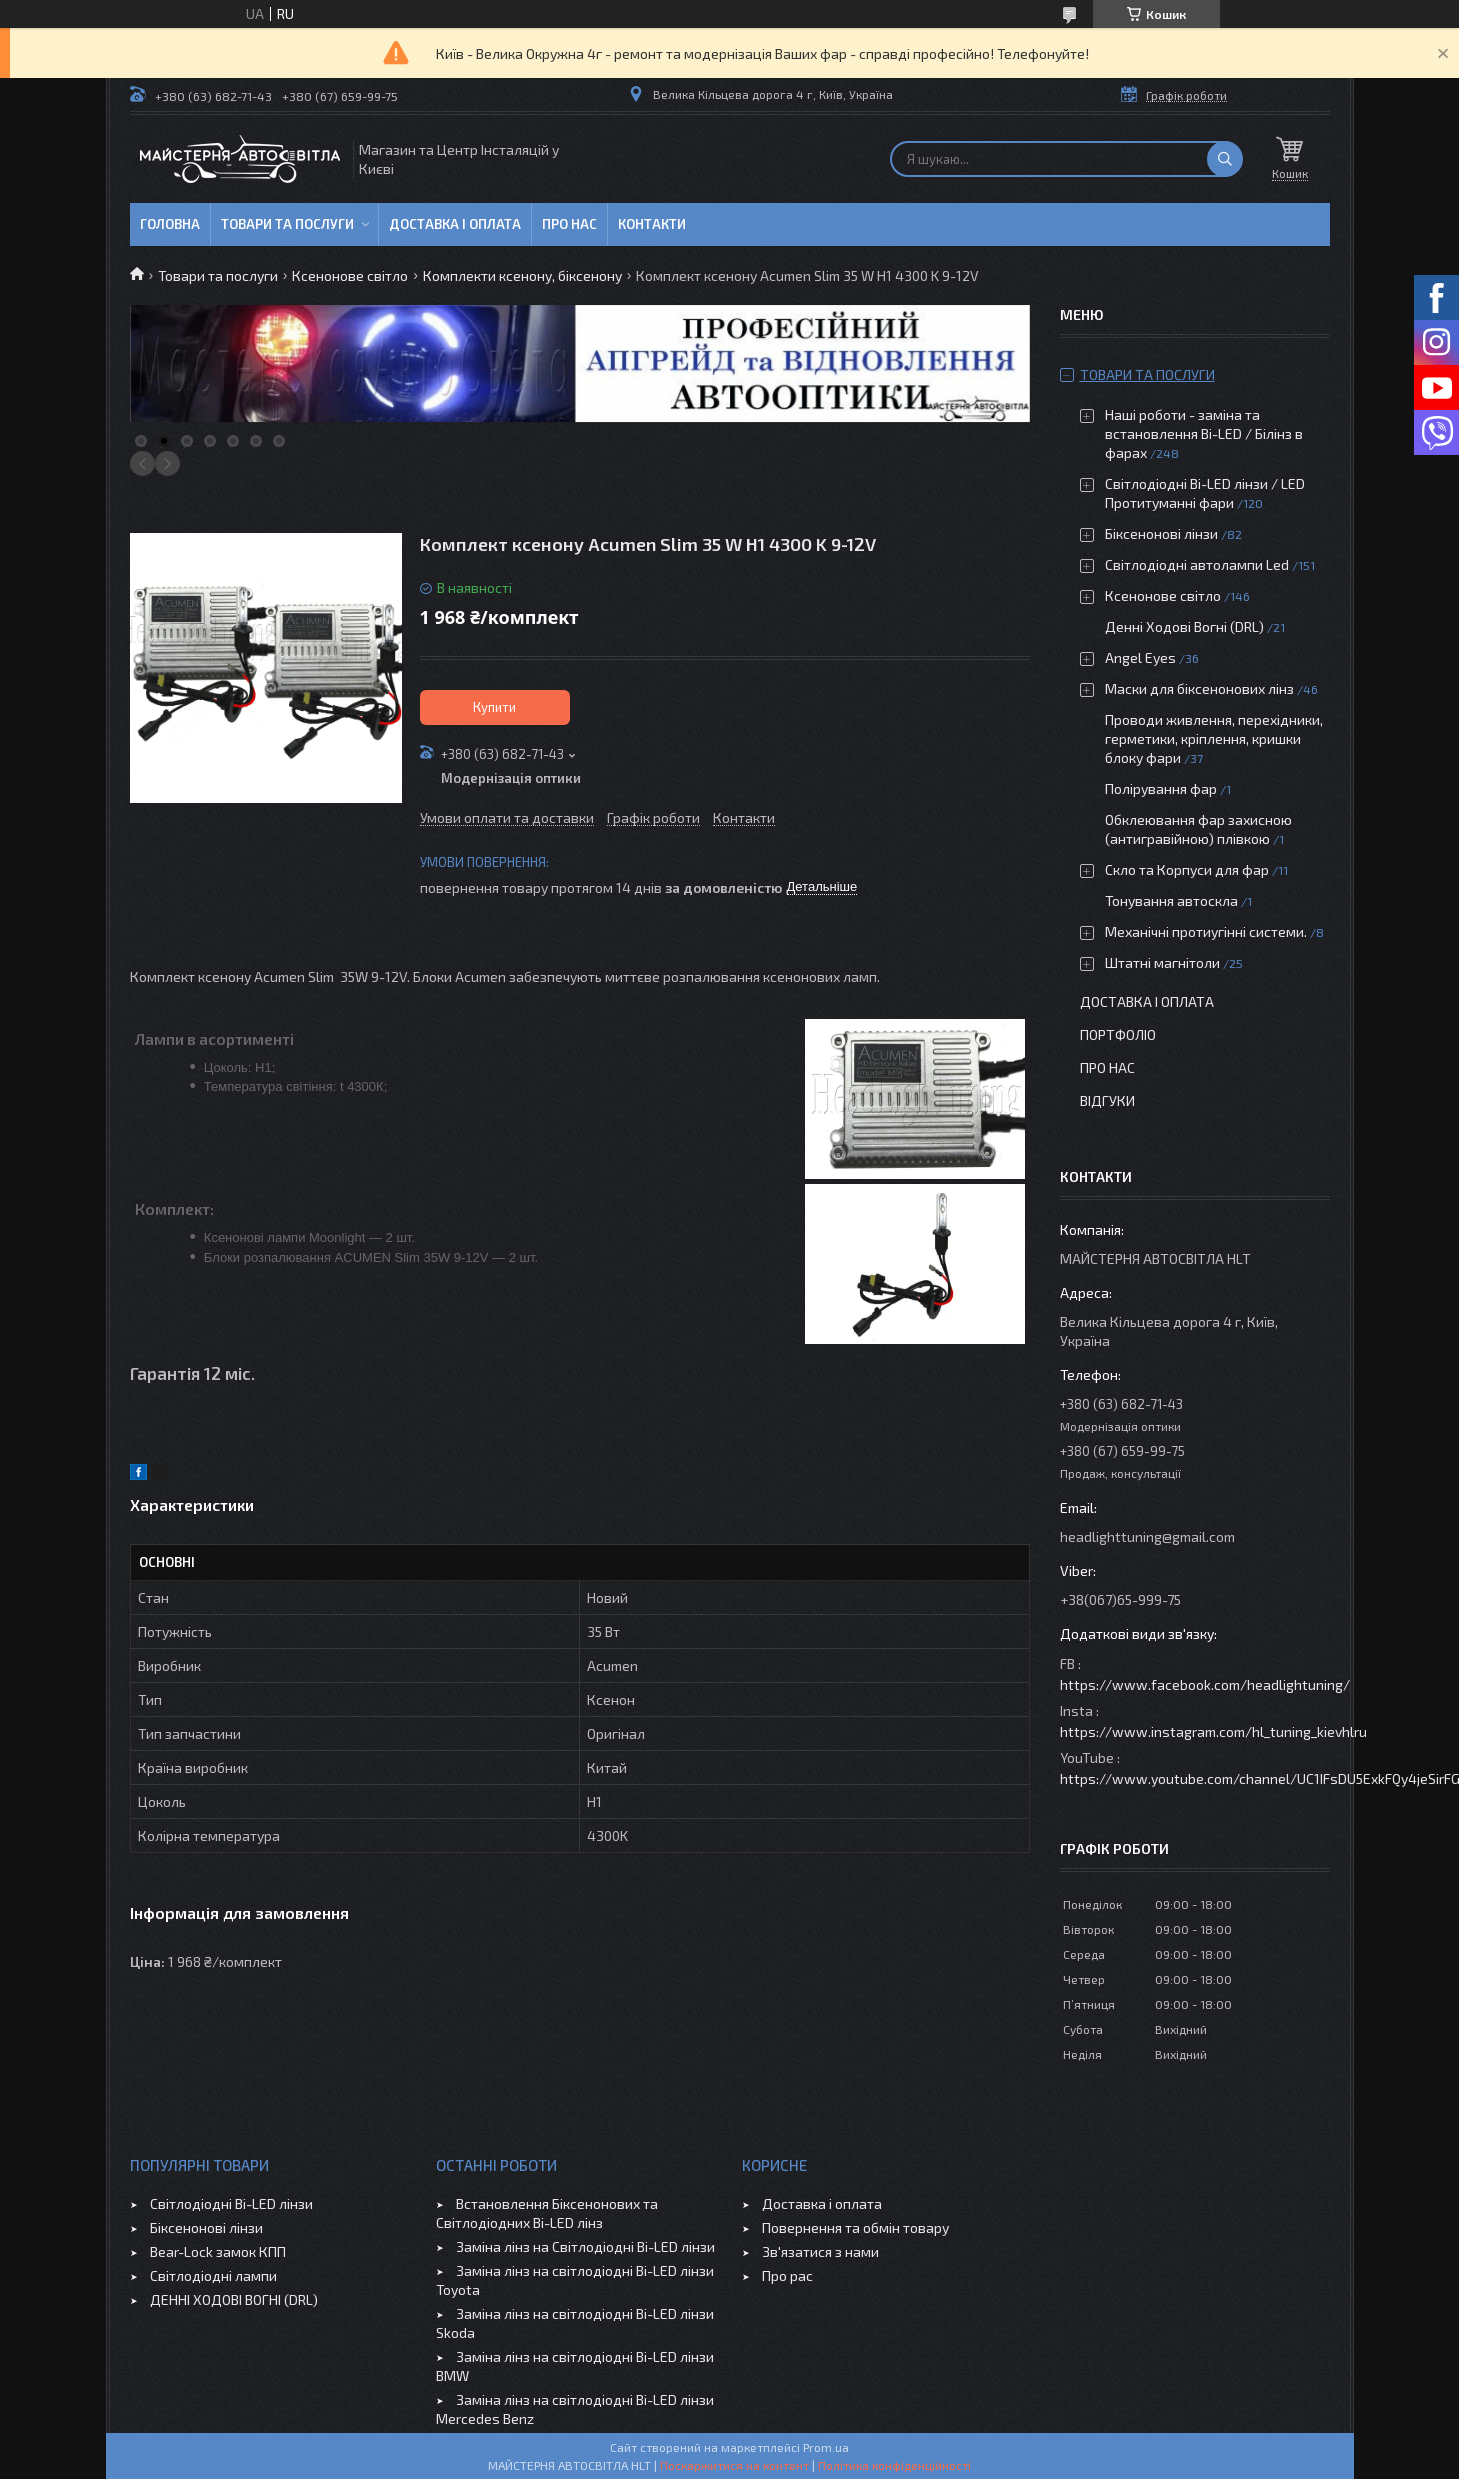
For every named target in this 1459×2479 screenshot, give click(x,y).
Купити (494, 707)
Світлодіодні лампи (213, 2275)
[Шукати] (1225, 159)
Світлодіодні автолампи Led (1197, 564)
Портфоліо (1118, 1034)
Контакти (652, 224)
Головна (170, 224)
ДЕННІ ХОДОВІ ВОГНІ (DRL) (234, 2299)
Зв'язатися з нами (820, 2251)
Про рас (787, 2275)
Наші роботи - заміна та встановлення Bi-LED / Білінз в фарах (1204, 433)
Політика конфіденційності (894, 2465)
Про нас (569, 224)
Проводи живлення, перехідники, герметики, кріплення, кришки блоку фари (1214, 738)
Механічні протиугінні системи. (1206, 931)
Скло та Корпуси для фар (1187, 869)
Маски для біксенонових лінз (1199, 688)
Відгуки (1107, 1100)
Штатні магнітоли (1162, 962)
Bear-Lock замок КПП (218, 2251)
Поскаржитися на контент (734, 2465)
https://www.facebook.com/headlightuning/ (1205, 1684)
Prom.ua (826, 2447)
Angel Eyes (1140, 657)
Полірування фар (1161, 788)
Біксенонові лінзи (1161, 533)
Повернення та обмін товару (855, 2227)
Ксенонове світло (350, 275)
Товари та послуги (287, 224)
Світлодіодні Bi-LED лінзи (231, 2203)
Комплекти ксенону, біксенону (522, 275)
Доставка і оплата (455, 224)
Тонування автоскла (1171, 900)
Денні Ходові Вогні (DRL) (1184, 626)
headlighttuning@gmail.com (1147, 1536)
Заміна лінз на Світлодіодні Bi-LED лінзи (585, 2246)
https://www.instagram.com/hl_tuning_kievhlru (1213, 1731)
